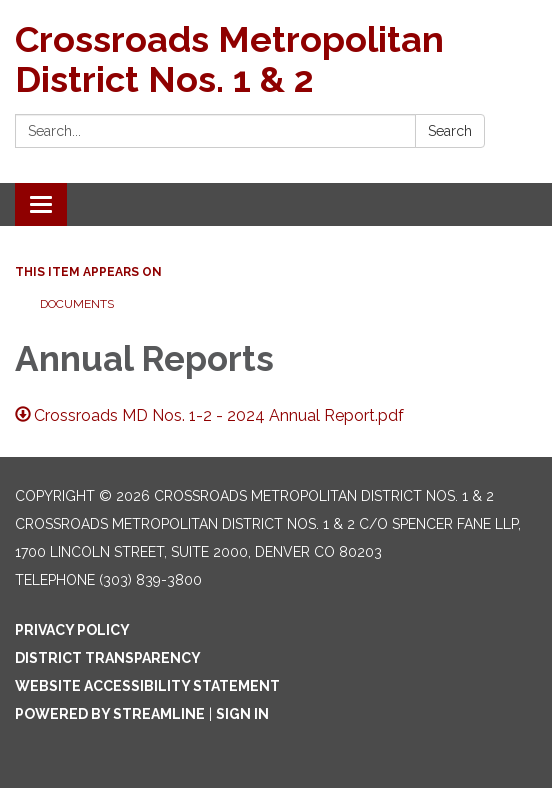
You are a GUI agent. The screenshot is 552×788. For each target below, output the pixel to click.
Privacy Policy (72, 630)
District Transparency (108, 658)
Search (450, 131)
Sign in (242, 714)
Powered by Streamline (110, 714)
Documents (77, 304)
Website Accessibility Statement (147, 686)
